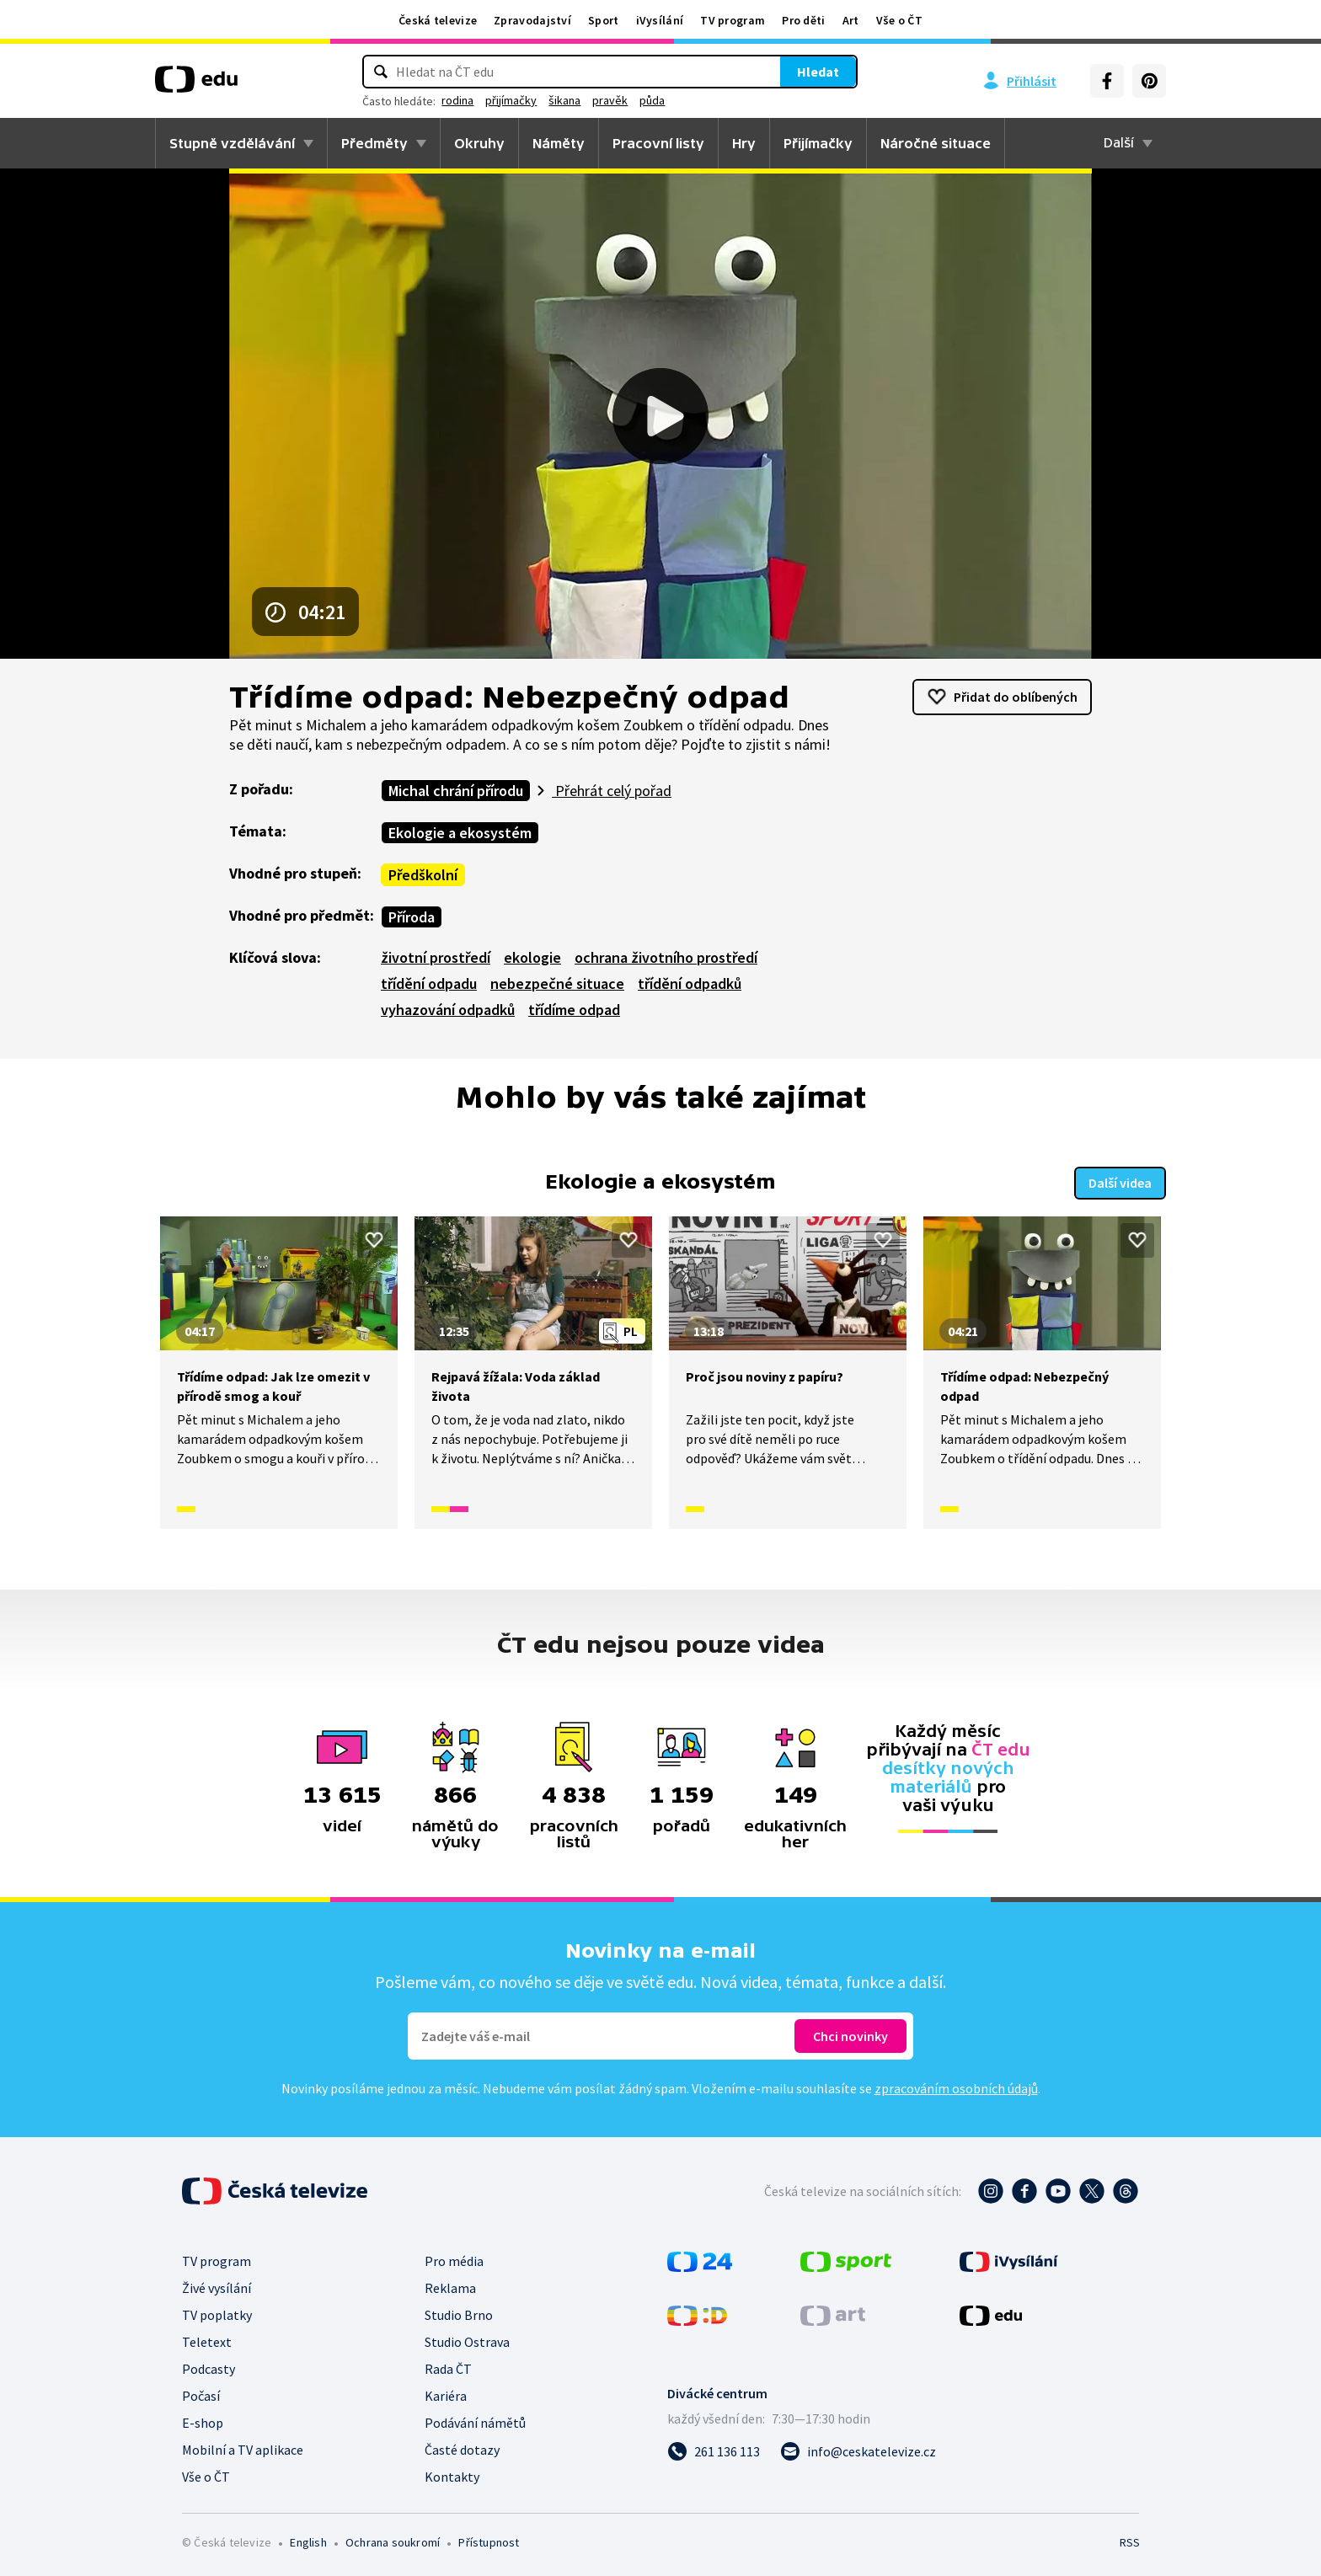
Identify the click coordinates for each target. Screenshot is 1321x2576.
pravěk (683, 100)
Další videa (1120, 1181)
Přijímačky (818, 143)
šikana (638, 100)
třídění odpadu (429, 983)
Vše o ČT (899, 20)
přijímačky (584, 100)
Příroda (411, 917)
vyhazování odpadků (448, 1009)
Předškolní (422, 874)
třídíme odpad (574, 1009)
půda (725, 100)
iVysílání (660, 20)
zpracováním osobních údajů (956, 2086)
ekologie (532, 957)
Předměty (374, 143)
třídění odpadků (689, 983)
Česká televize (437, 20)
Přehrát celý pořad (611, 790)
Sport (603, 20)
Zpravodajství (532, 20)
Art (850, 20)
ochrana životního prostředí (666, 957)
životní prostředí (435, 957)
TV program (732, 20)
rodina (531, 100)
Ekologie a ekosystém (460, 832)
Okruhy (479, 143)
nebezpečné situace (557, 983)
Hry (744, 143)
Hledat (745, 71)
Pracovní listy (658, 143)
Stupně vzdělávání (232, 143)
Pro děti (803, 20)
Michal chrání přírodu (455, 790)
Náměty (558, 143)
